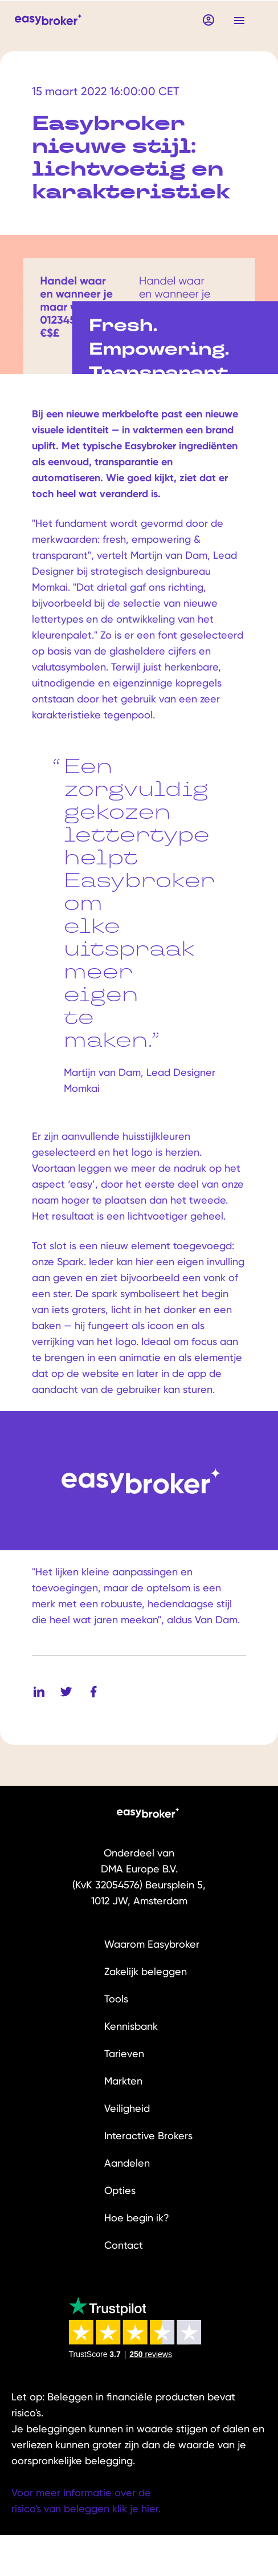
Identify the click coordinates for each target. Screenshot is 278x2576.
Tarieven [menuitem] (124, 2053)
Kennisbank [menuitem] (131, 2026)
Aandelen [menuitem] (127, 2163)
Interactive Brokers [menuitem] (148, 2136)
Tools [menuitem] (116, 1999)
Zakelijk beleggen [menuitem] (145, 1971)
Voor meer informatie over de (81, 2492)
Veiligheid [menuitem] (127, 2108)
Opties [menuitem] (120, 2190)
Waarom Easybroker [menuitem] (151, 1944)
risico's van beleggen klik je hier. (86, 2508)
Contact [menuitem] (123, 2245)
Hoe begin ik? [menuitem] (136, 2218)
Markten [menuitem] (123, 2081)
